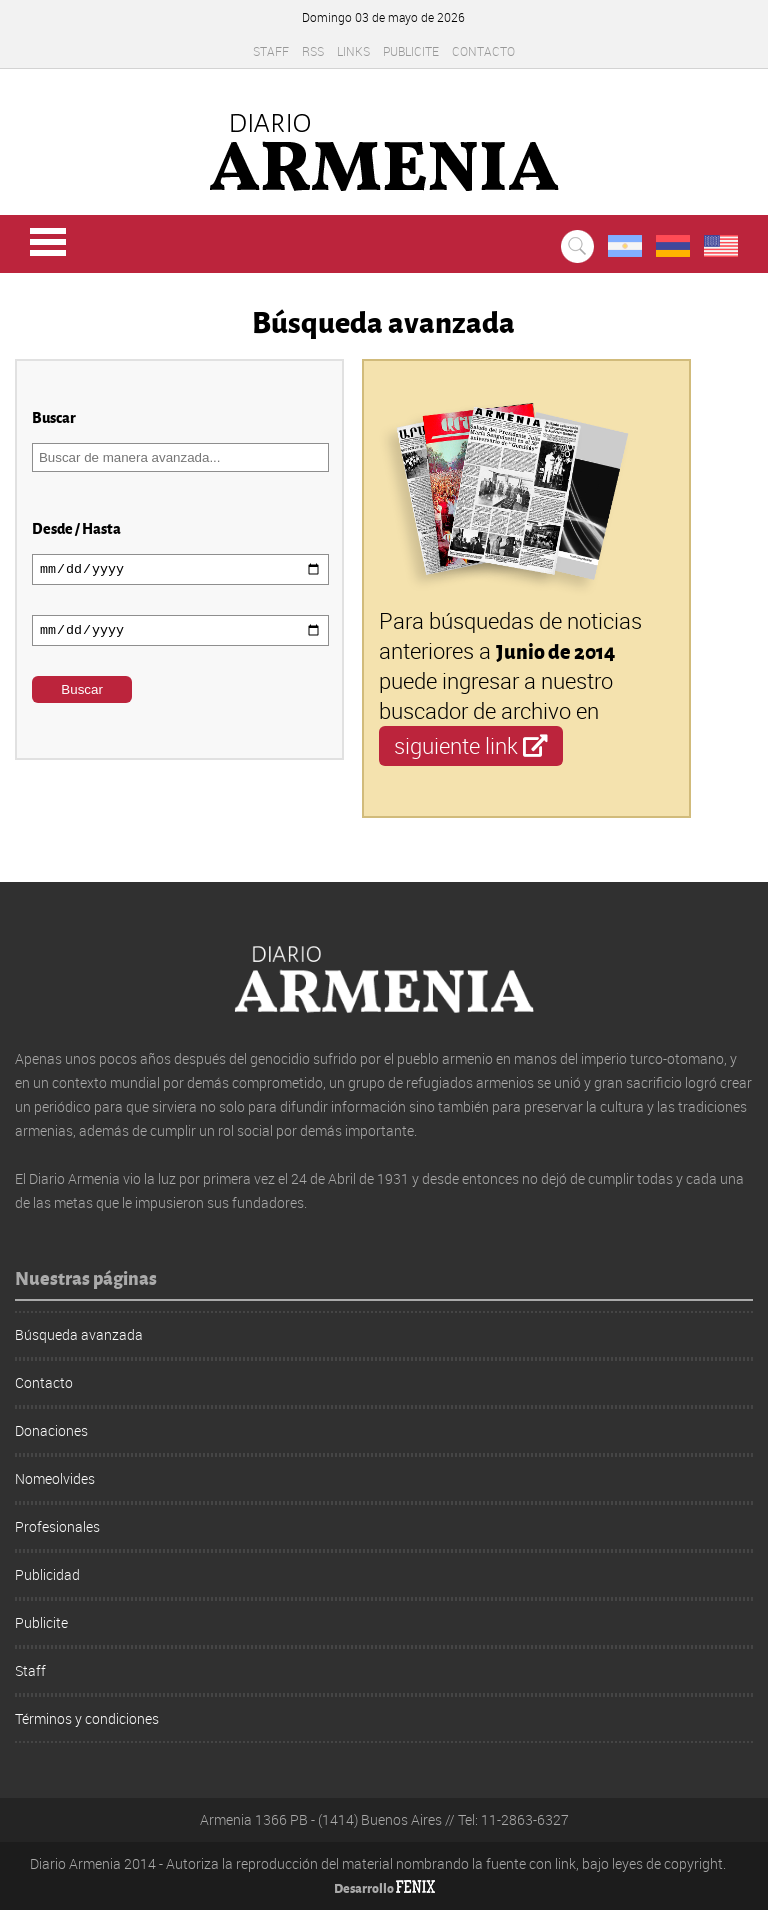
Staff (271, 51)
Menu (48, 242)
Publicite (411, 51)
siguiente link (471, 745)
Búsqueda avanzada (79, 1334)
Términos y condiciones (87, 1718)
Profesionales (57, 1526)
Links (353, 51)
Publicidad (47, 1574)
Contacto (483, 51)
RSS (313, 51)
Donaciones (51, 1430)
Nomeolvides (55, 1478)
